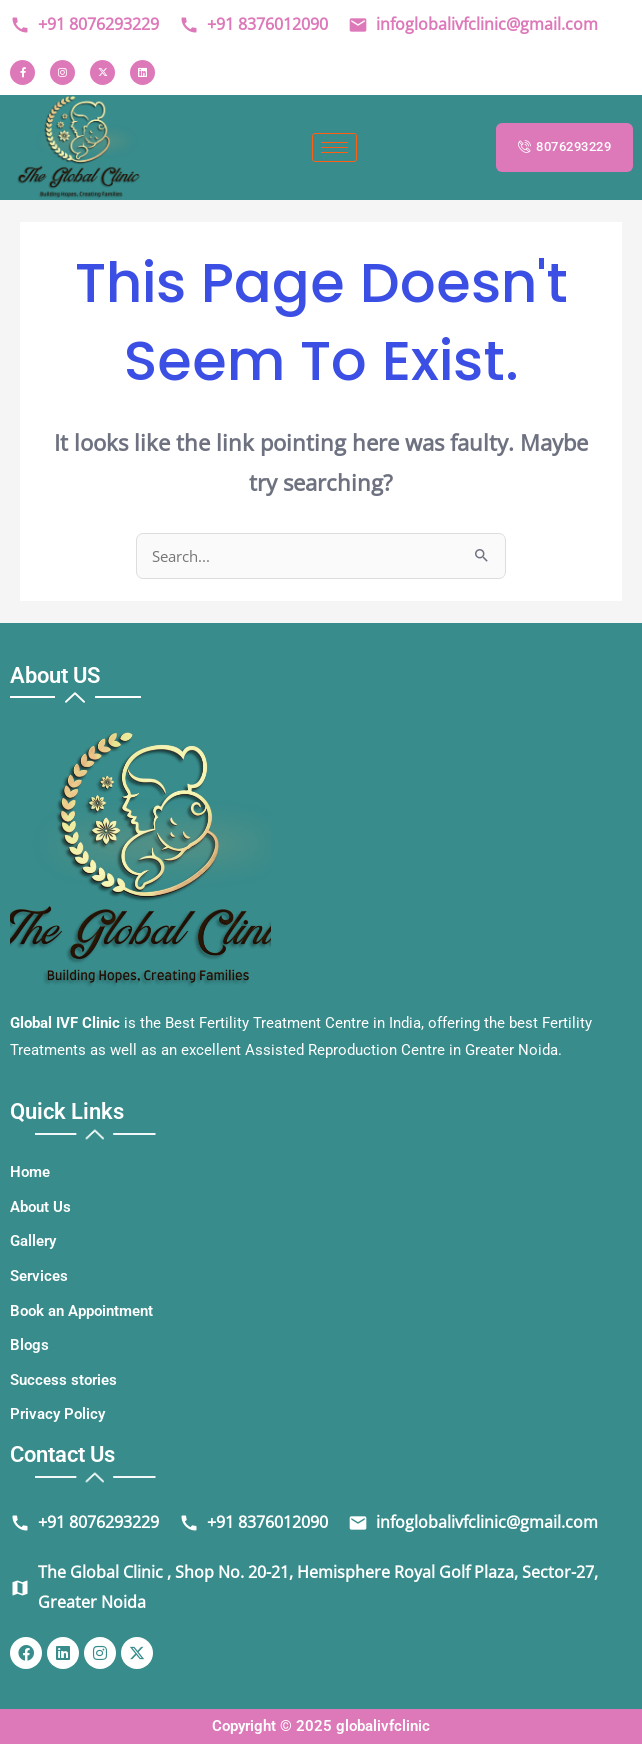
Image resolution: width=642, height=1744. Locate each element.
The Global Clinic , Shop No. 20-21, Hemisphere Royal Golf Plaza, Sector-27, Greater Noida (304, 1587)
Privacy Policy (57, 1414)
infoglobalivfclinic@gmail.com (473, 24)
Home (30, 1172)
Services (39, 1276)
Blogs (29, 1345)
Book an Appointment (81, 1311)
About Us (40, 1207)
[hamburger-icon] (334, 147)
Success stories (63, 1380)
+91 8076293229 (84, 24)
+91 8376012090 (253, 24)
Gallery (33, 1241)
